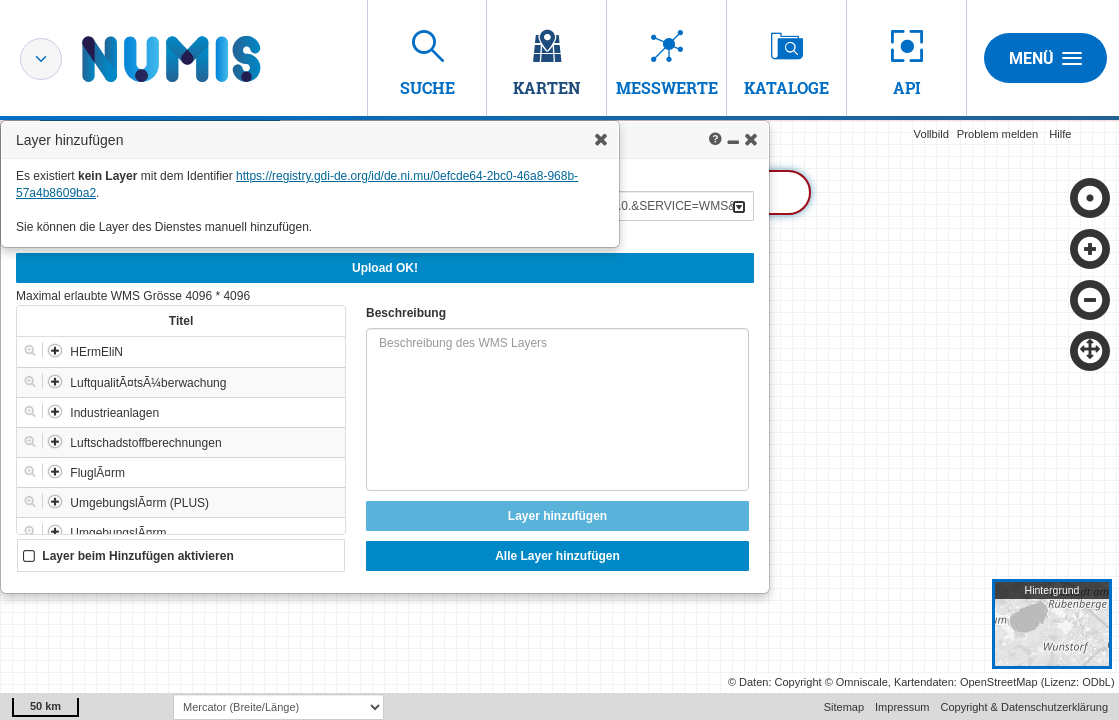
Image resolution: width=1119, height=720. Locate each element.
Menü (1045, 58)
